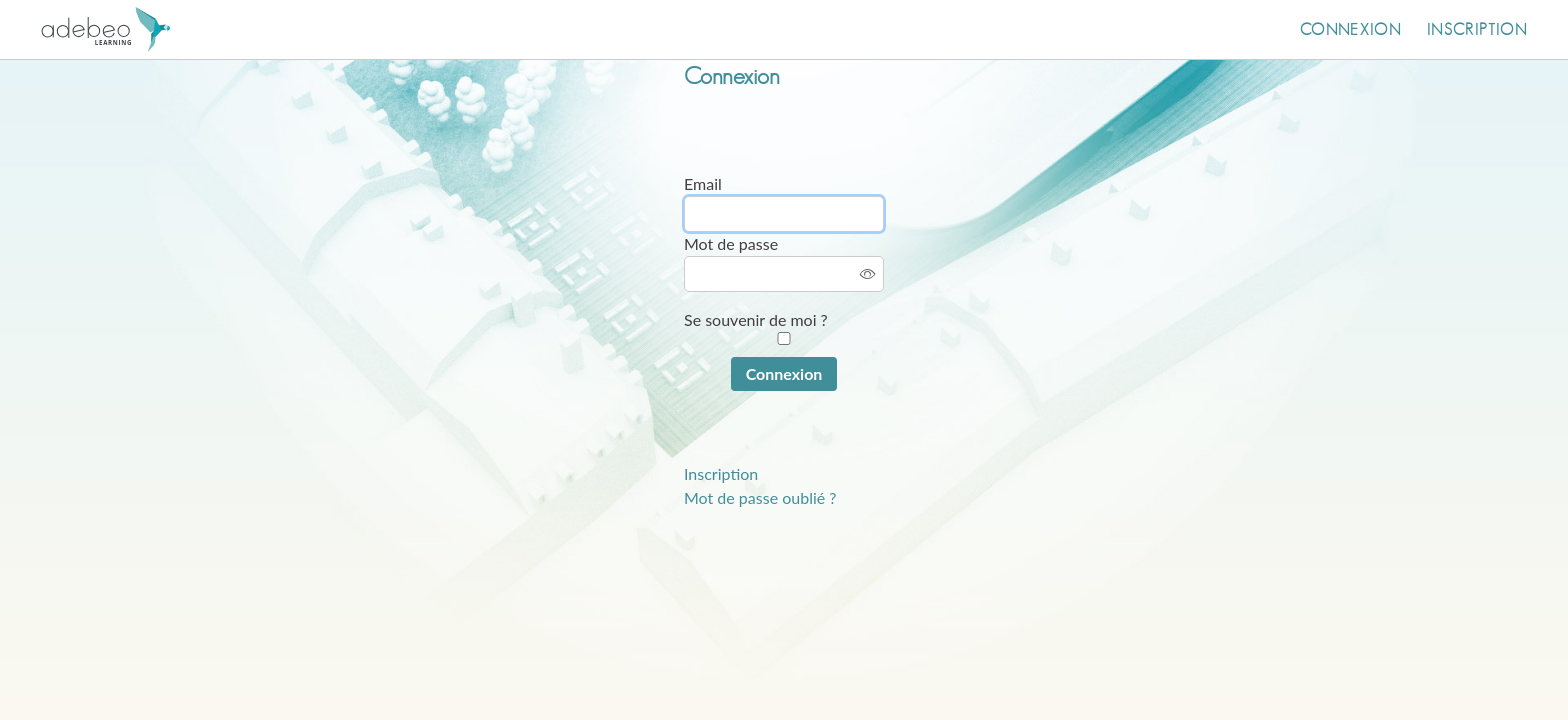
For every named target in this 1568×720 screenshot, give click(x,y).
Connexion (1351, 30)
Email (703, 183)
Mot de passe (731, 243)
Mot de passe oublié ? (760, 497)
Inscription (1477, 30)
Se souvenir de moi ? (756, 319)
